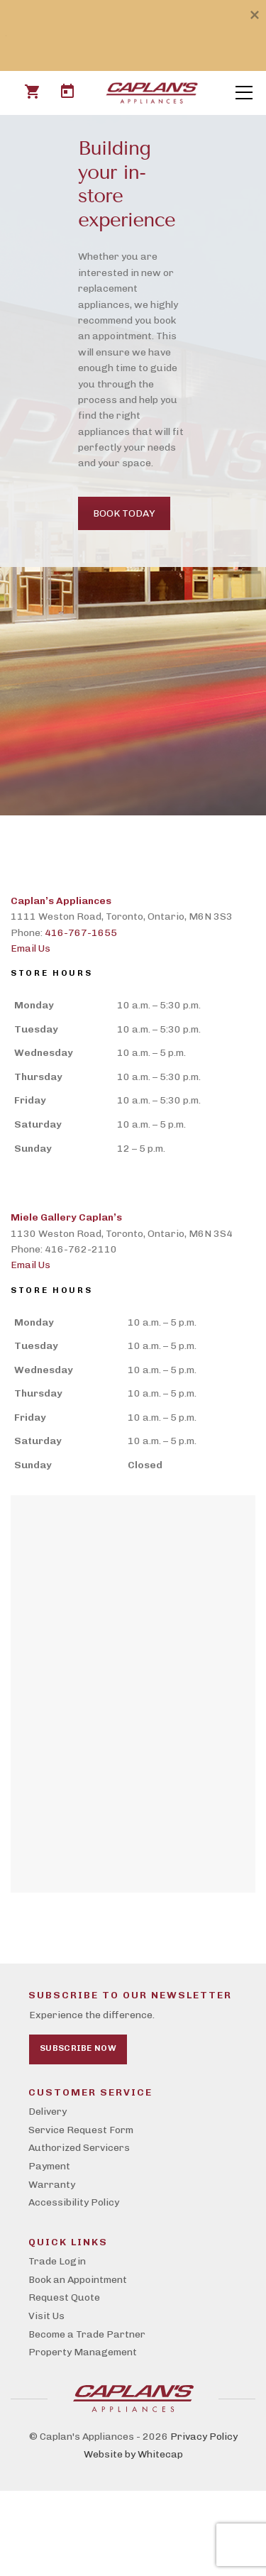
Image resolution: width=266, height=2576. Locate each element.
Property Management (82, 2352)
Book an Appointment (77, 2280)
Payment (49, 2166)
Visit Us (46, 2316)
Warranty (51, 2185)
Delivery (47, 2112)
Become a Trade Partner (86, 2334)
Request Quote (64, 2297)
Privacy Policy (204, 2437)
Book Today (124, 513)
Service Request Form (80, 2130)
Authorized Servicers (79, 2148)
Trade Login (57, 2261)
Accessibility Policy (73, 2202)
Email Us (30, 948)
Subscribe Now (78, 2048)
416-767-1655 (81, 933)
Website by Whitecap (133, 2454)
